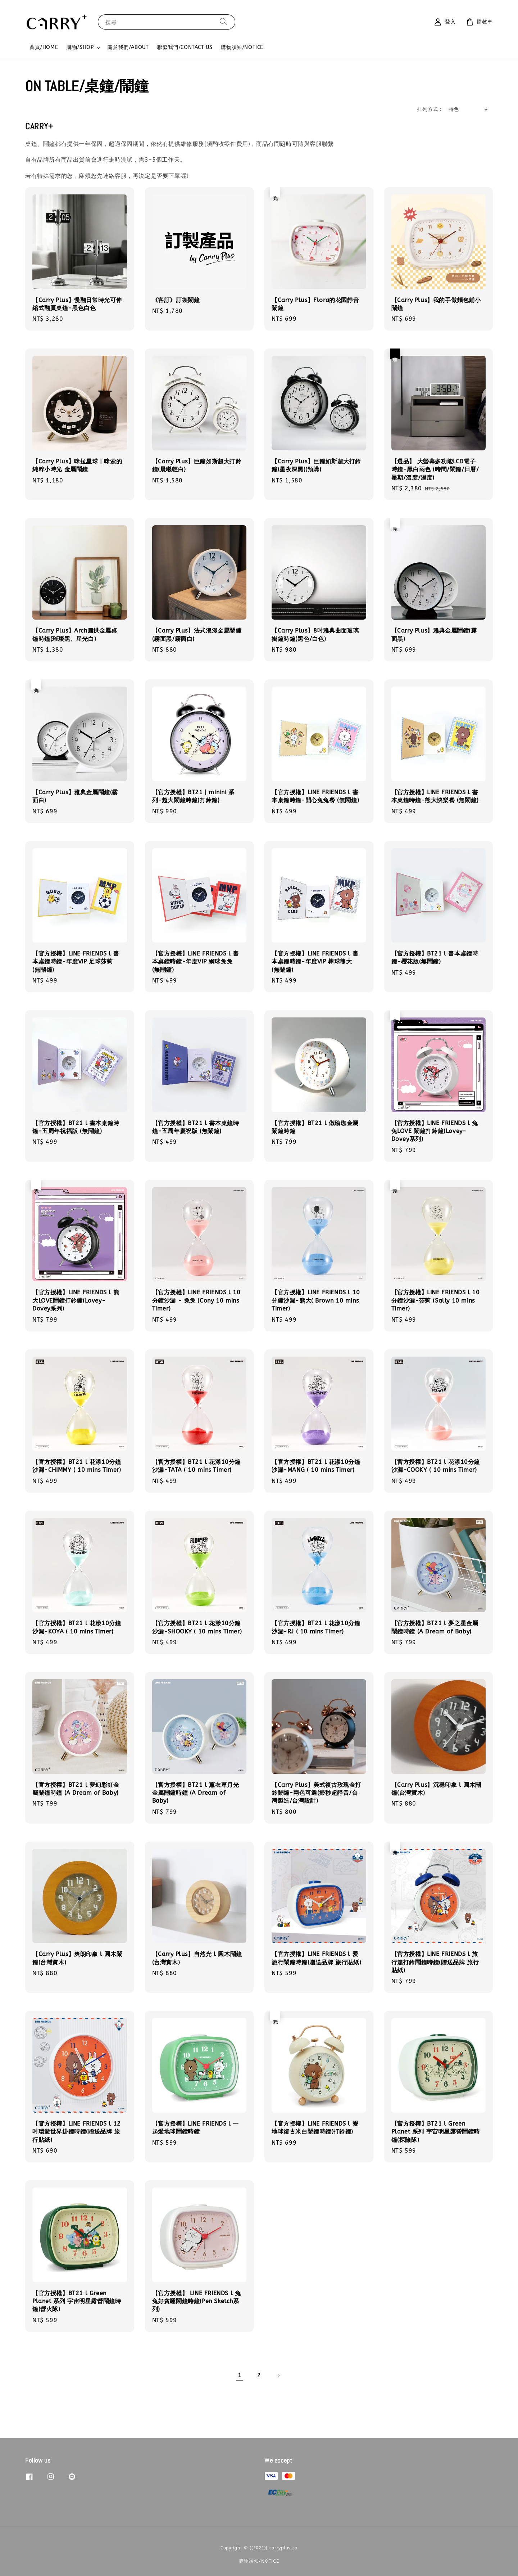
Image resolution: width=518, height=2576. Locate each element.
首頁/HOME (43, 47)
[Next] (278, 2376)
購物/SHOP (80, 47)
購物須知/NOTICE (242, 47)
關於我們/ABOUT (128, 47)
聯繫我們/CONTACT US (184, 47)
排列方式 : (429, 109)
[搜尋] (223, 22)
